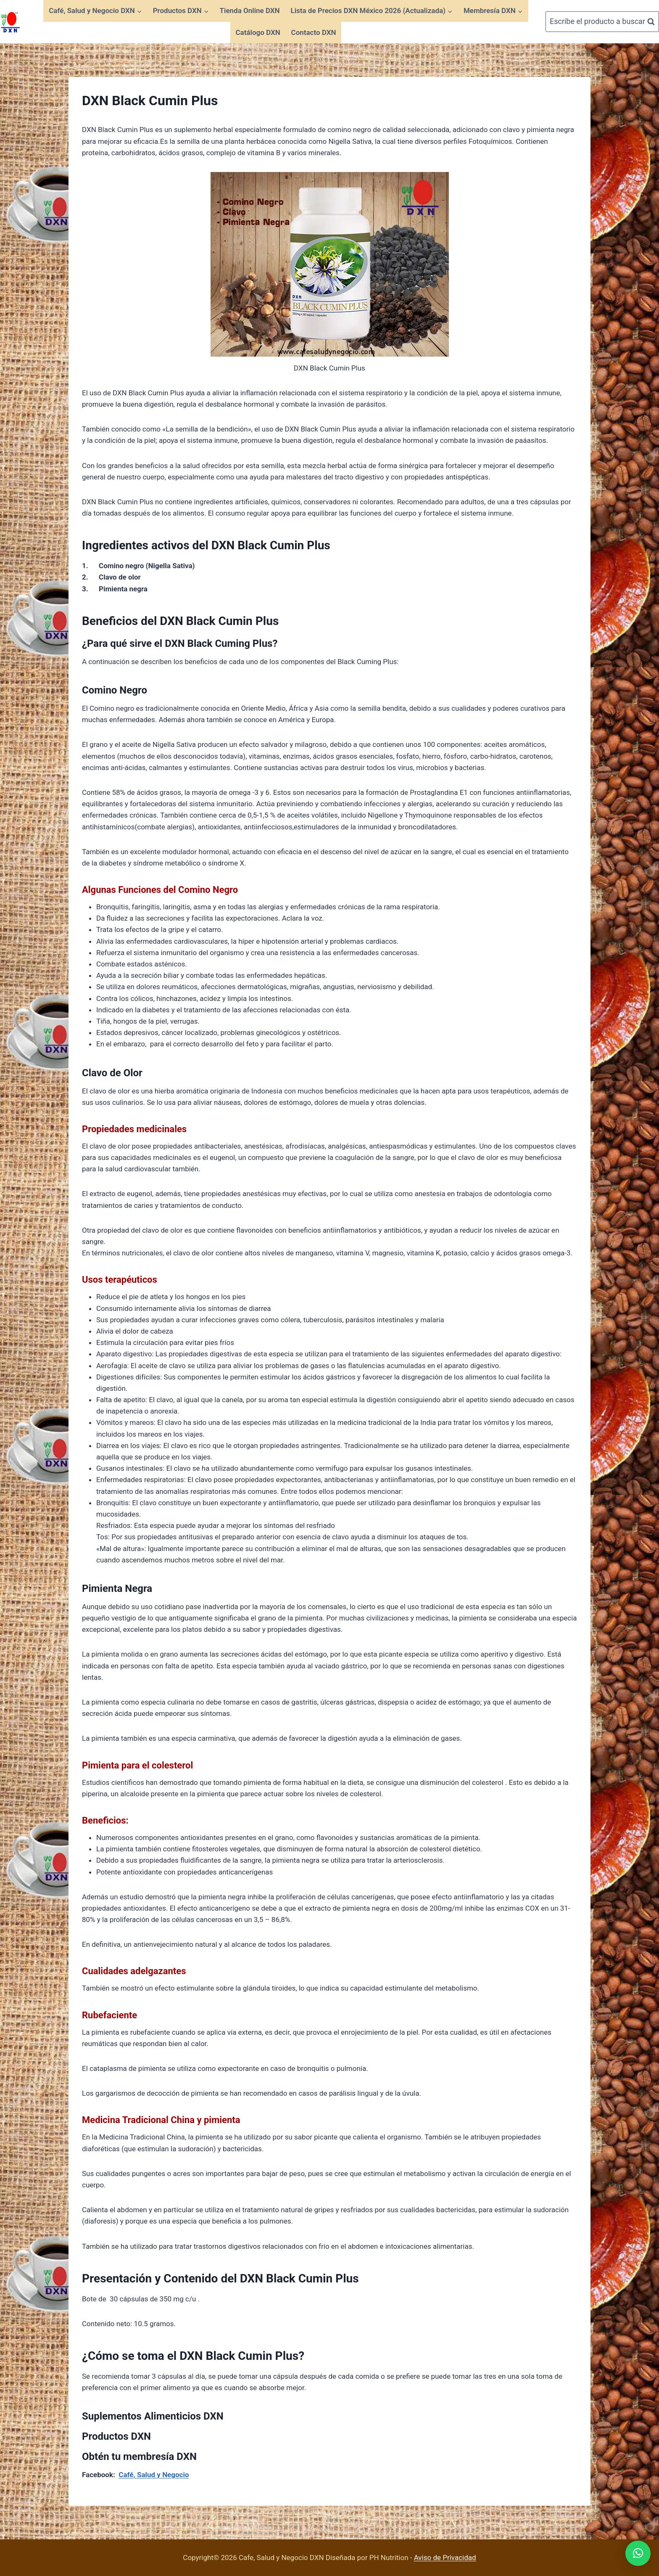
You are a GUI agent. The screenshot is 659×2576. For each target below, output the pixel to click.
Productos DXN (116, 2436)
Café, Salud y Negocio (154, 2474)
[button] (638, 2553)
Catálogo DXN (257, 32)
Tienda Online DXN (250, 10)
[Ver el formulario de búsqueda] (602, 21)
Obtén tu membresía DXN (139, 2456)
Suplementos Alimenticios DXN (153, 2416)
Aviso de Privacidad (445, 2557)
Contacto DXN (313, 32)
